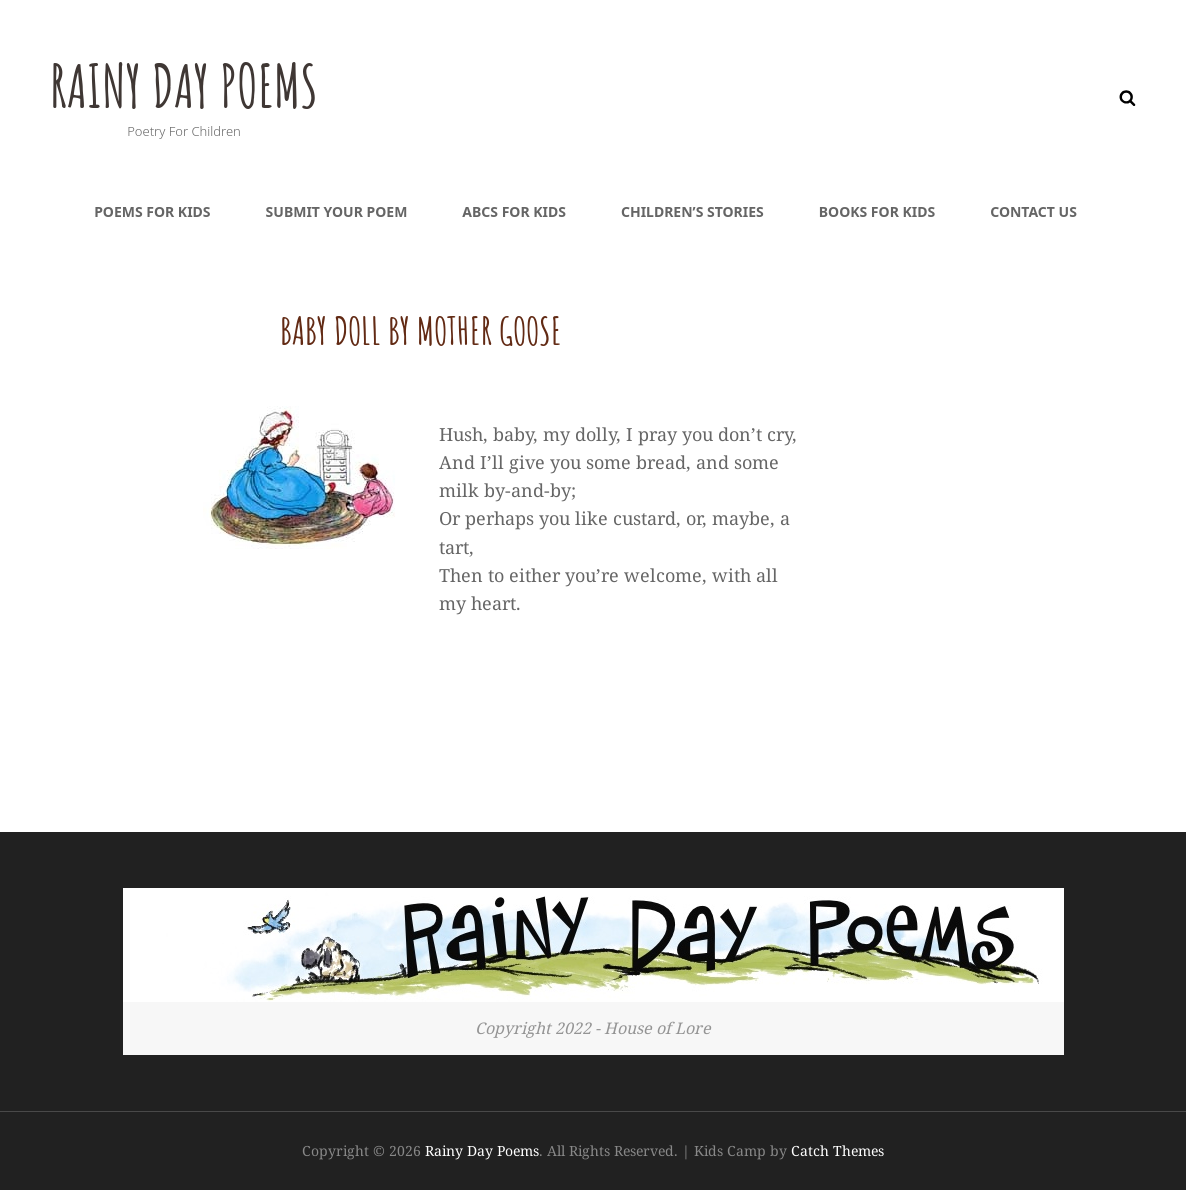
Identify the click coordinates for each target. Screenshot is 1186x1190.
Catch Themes (837, 1150)
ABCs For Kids (514, 211)
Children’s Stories (692, 211)
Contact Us (1033, 211)
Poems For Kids (152, 211)
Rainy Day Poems (212, 81)
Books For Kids (877, 211)
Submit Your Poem (337, 211)
